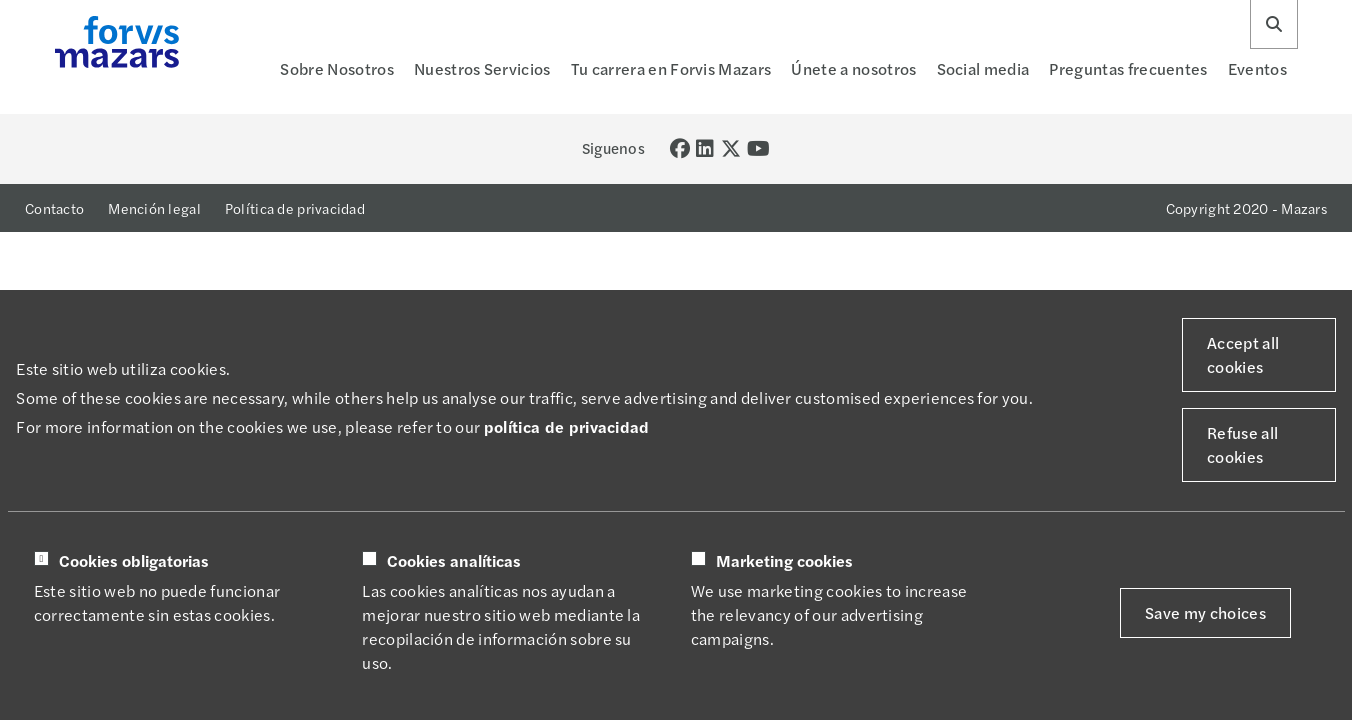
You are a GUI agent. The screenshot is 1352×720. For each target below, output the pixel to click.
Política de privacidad (295, 208)
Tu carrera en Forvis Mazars (671, 68)
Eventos (1257, 68)
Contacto (54, 208)
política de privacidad (567, 426)
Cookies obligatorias (134, 561)
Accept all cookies (1243, 354)
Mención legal (154, 208)
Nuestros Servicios (482, 68)
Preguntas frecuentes (1128, 68)
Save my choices (1205, 612)
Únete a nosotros (853, 68)
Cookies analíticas (454, 561)
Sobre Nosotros (336, 68)
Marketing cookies (784, 561)
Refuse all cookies (1242, 444)
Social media (983, 68)
